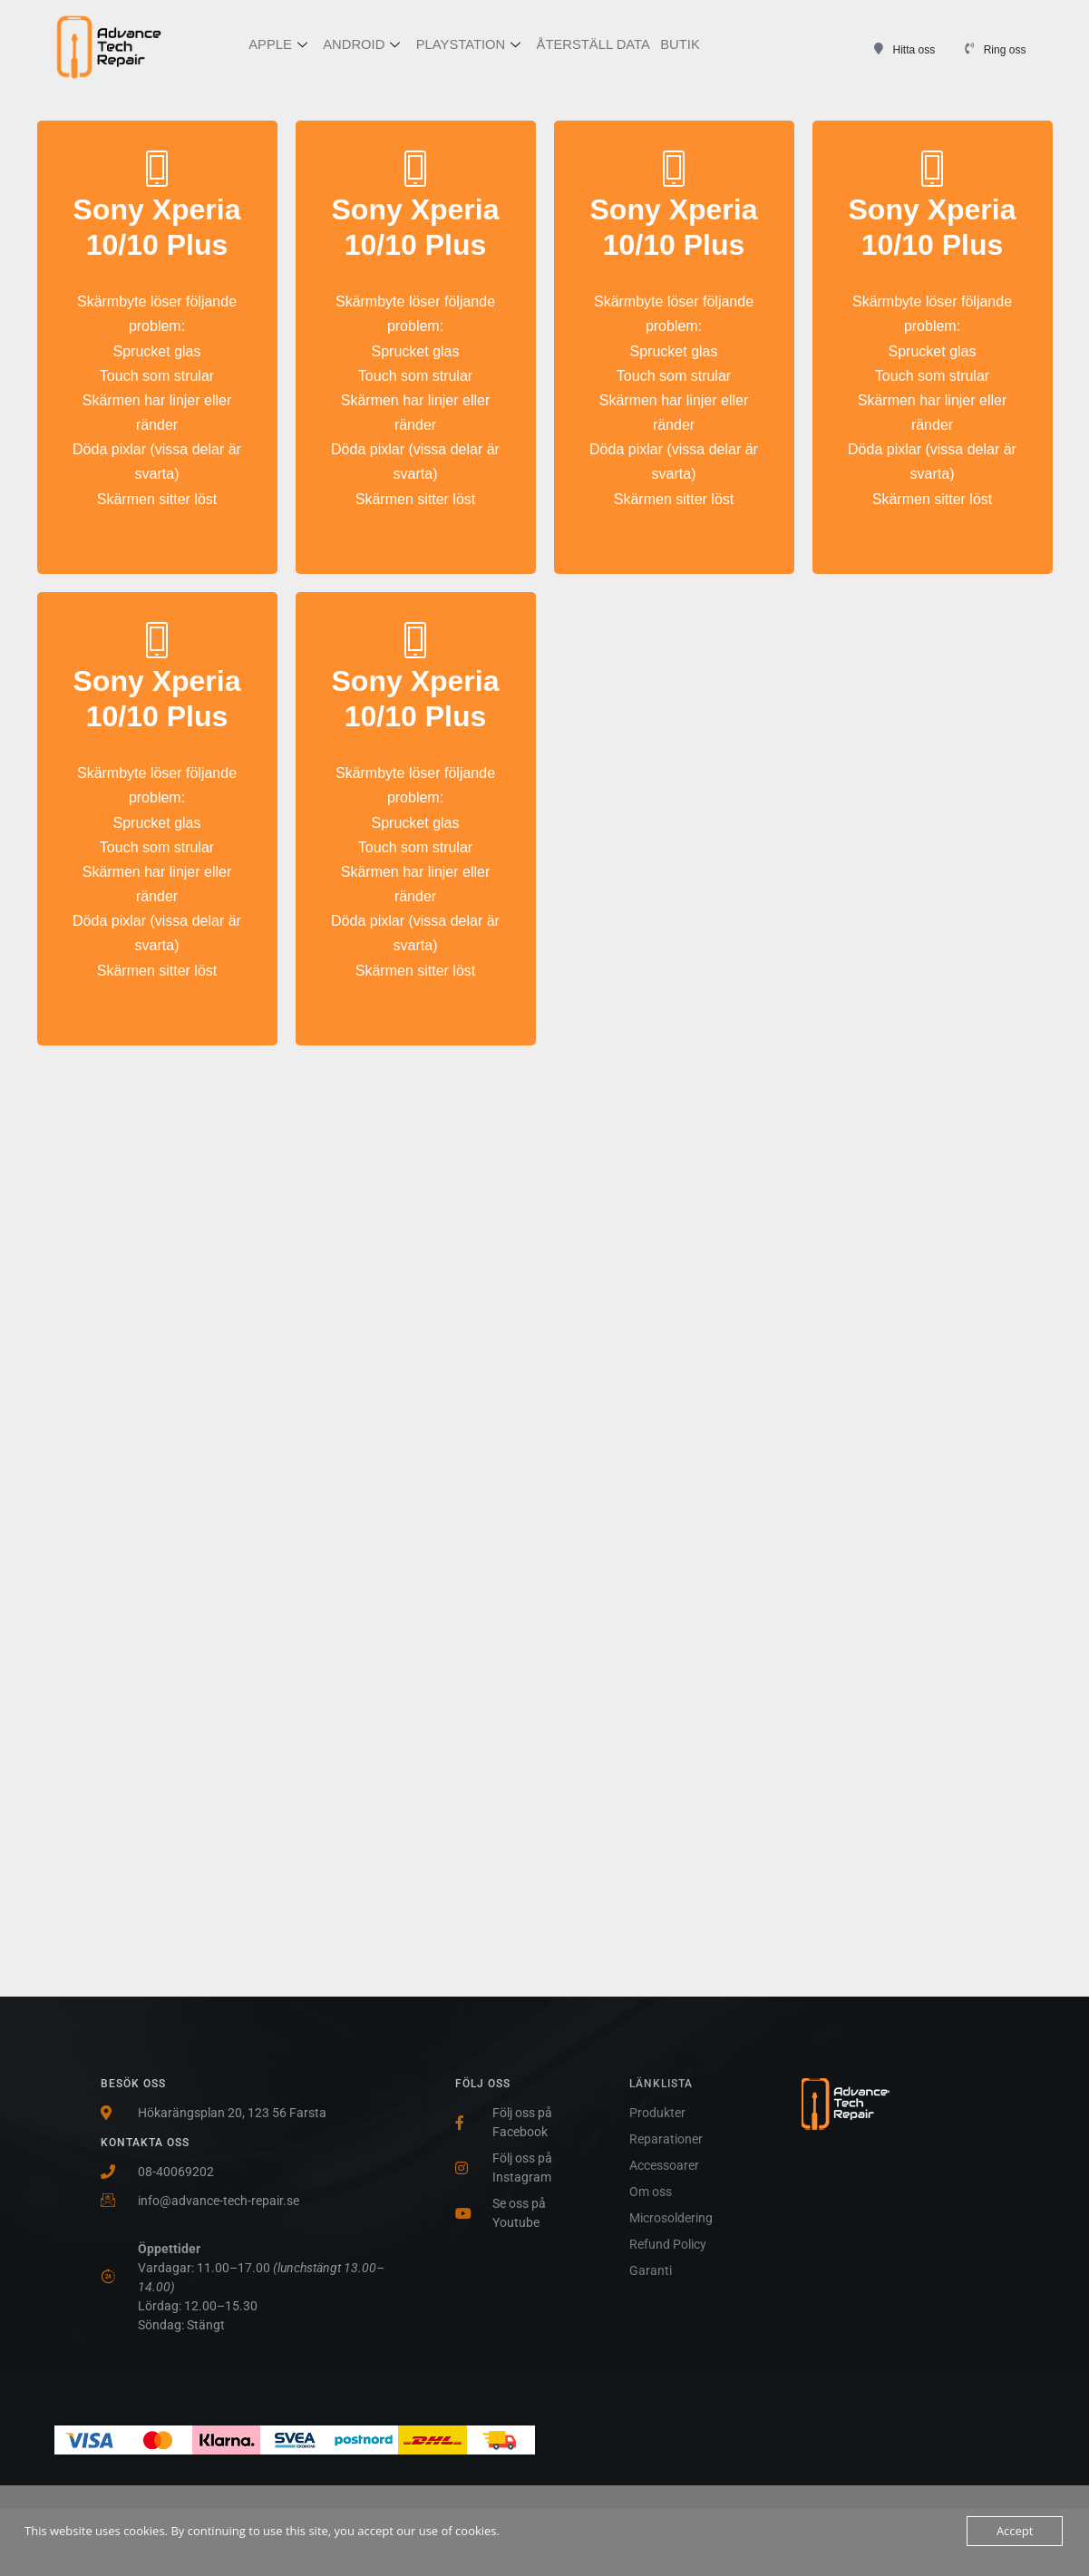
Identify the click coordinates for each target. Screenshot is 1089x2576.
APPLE (277, 45)
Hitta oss (914, 50)
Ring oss (1005, 50)
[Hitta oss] (879, 48)
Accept (1015, 2531)
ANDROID (361, 45)
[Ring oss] (970, 48)
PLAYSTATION (467, 45)
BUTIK (679, 45)
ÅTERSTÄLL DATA (592, 45)
